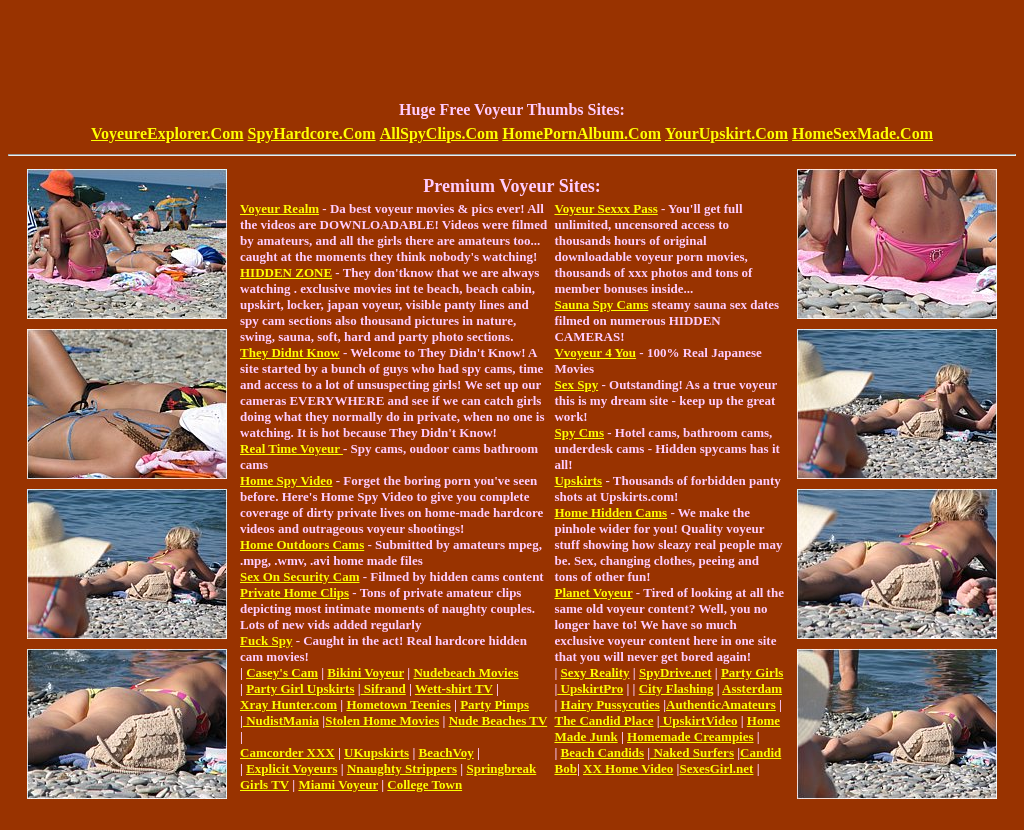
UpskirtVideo (699, 720)
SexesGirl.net (716, 768)
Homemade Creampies (690, 736)
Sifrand (383, 688)
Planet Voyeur (593, 592)
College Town (424, 784)
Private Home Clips (294, 592)
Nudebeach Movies (465, 672)
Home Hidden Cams (610, 512)
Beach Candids (602, 752)
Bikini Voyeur (365, 672)
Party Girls (752, 672)
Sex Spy (576, 384)
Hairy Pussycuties (610, 704)
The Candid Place (603, 720)
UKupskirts (376, 752)
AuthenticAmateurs (721, 704)
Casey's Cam (282, 672)
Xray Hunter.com (288, 704)
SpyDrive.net (675, 672)
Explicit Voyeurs (291, 768)
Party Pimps (494, 704)
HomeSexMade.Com (862, 133)
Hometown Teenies (398, 704)
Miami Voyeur (338, 784)
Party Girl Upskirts (300, 688)
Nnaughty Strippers (402, 768)
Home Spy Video (286, 480)
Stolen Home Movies (382, 720)
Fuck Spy (266, 640)
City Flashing (676, 688)
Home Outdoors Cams (302, 544)
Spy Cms (579, 432)
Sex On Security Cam (300, 576)
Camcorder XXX (287, 752)
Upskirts (578, 480)
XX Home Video (628, 768)
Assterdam (752, 688)
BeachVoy (446, 752)
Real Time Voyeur (291, 448)
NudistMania (281, 720)
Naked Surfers (692, 752)
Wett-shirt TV (454, 688)
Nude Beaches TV (498, 720)
